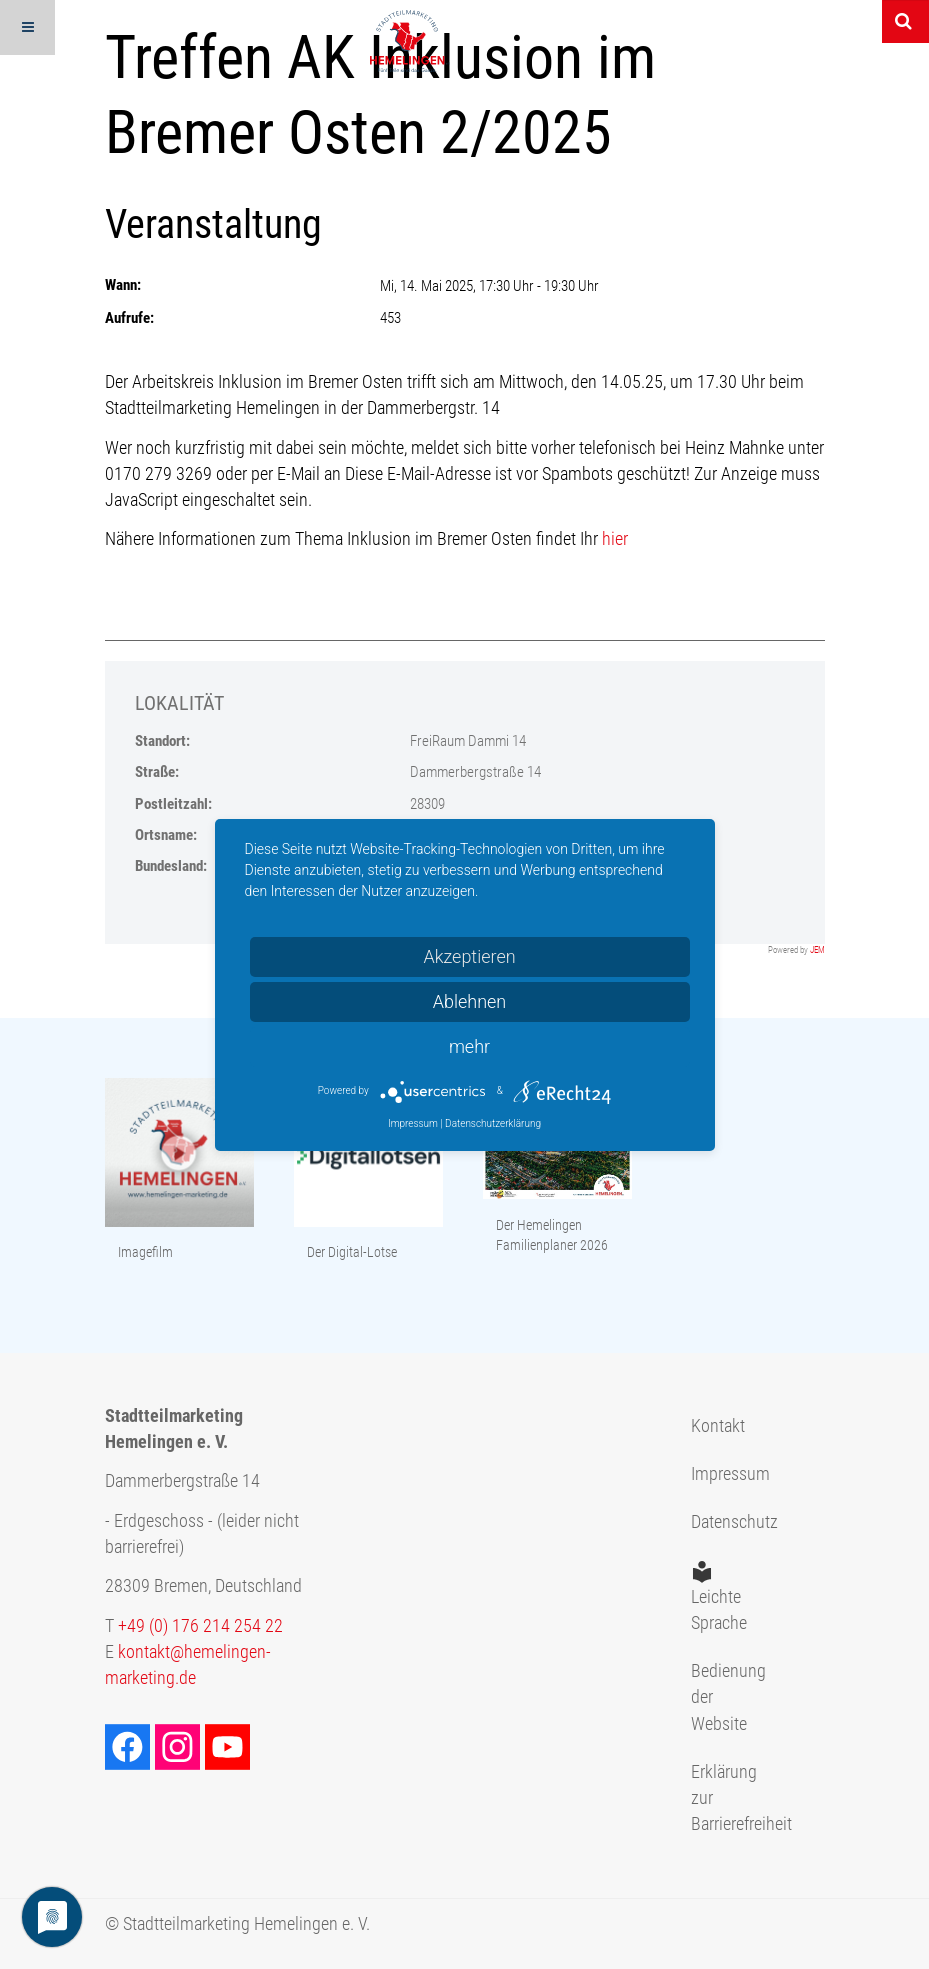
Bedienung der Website (720, 1697)
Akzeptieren (469, 956)
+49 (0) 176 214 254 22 (200, 1626)
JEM (817, 950)
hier (615, 539)
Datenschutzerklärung (493, 1123)
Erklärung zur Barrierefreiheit (720, 1798)
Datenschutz (720, 1522)
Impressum (720, 1474)
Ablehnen (470, 1001)
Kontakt (718, 1426)
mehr (469, 1046)
